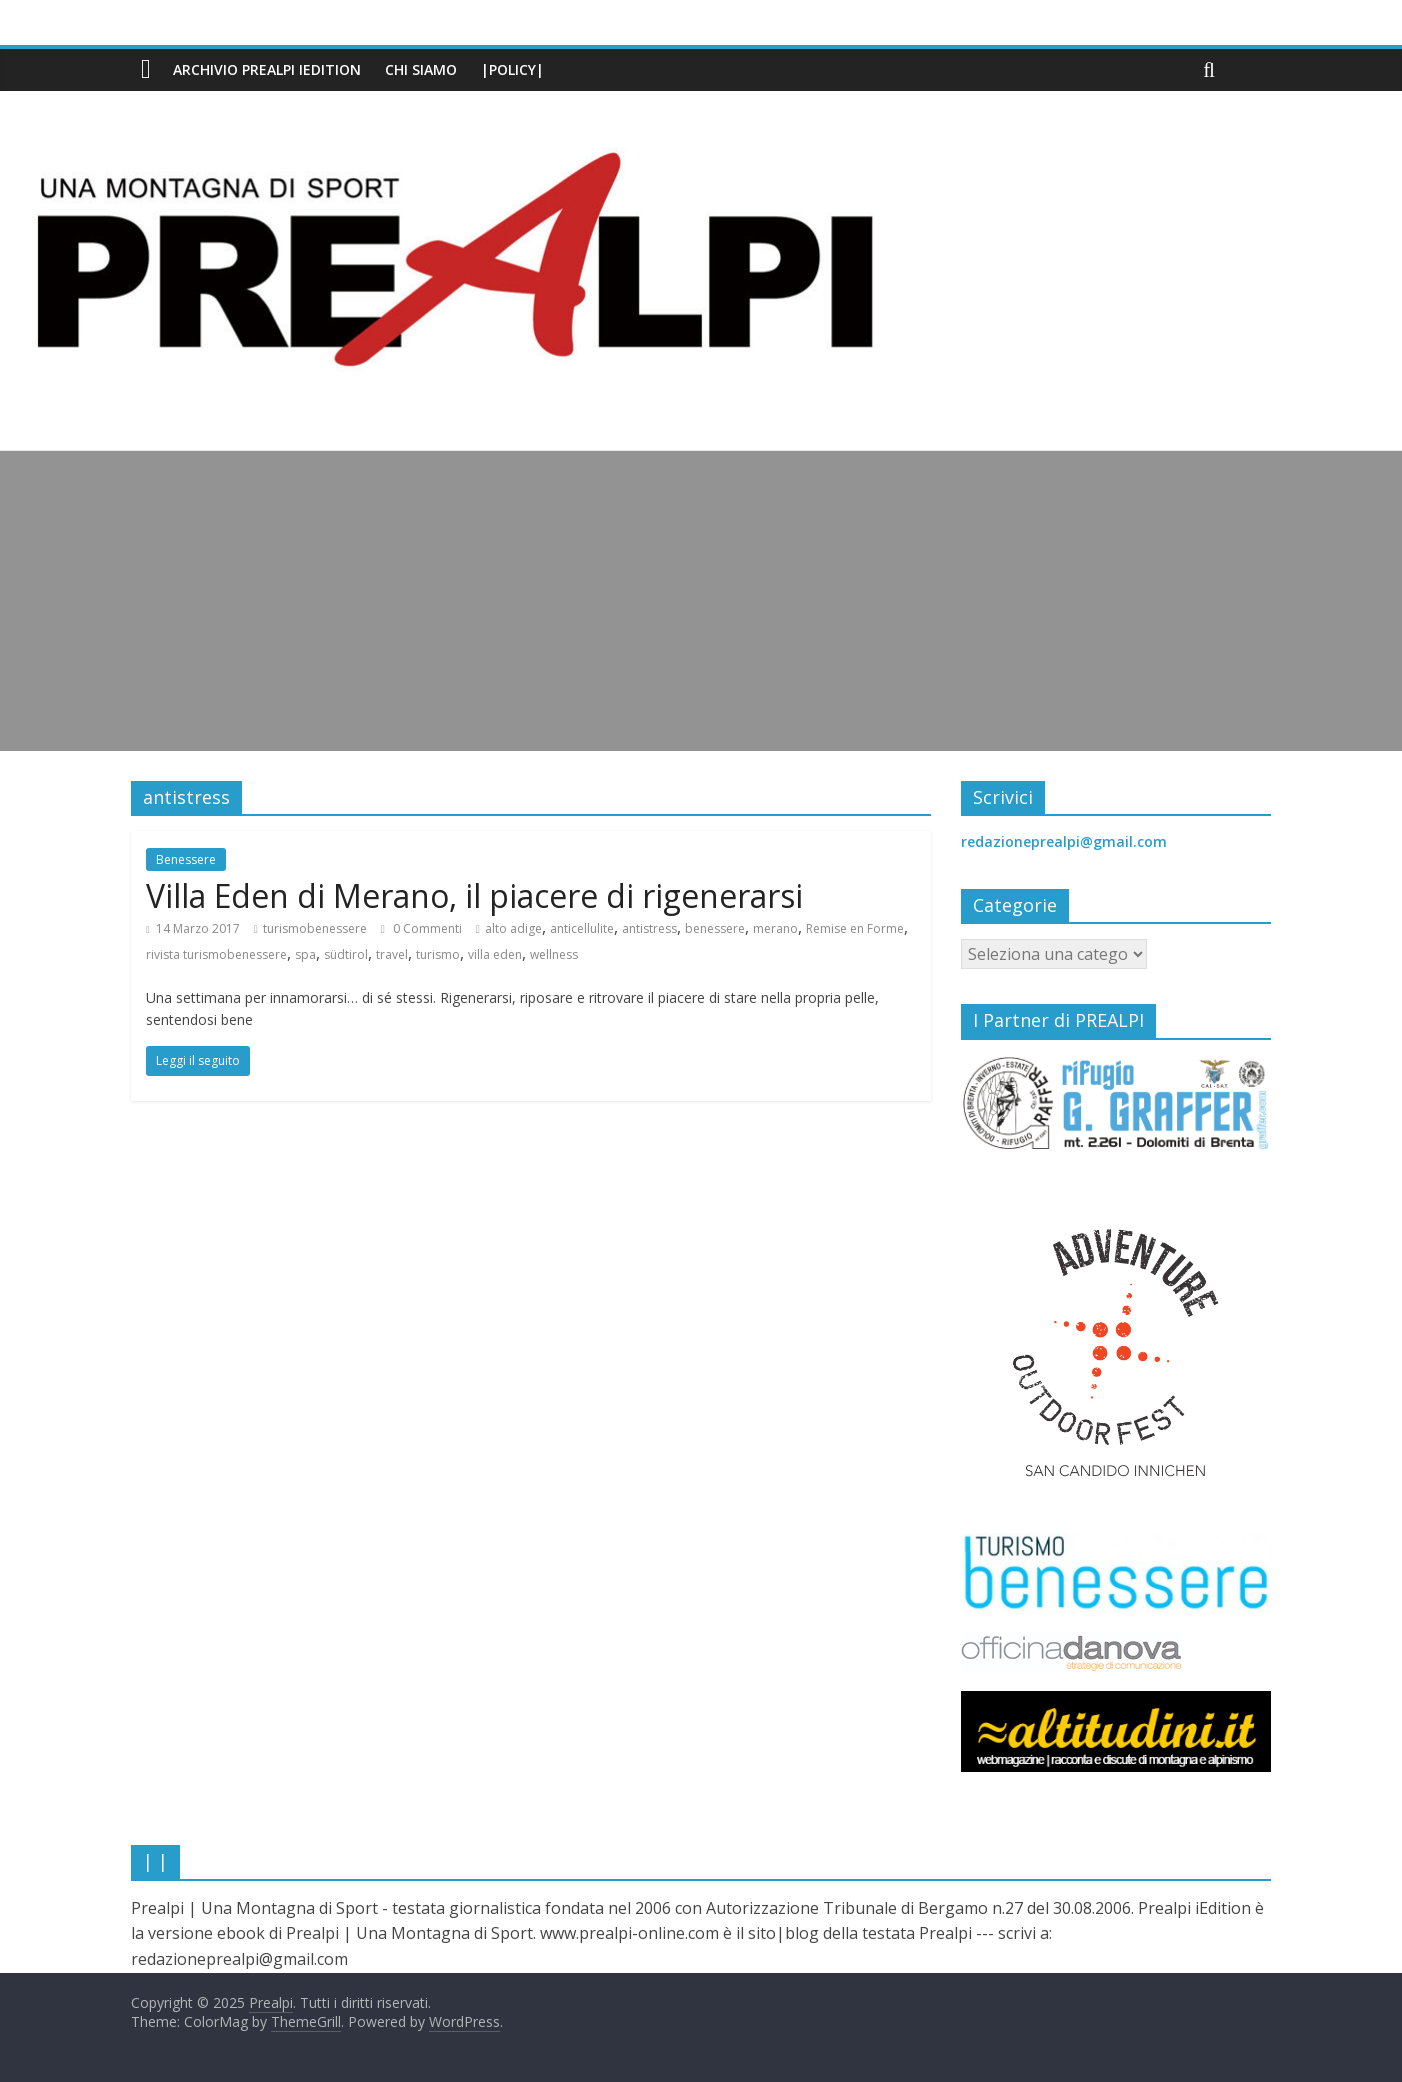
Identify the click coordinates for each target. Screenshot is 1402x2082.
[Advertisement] (701, 601)
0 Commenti (421, 928)
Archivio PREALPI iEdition (267, 69)
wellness (554, 954)
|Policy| (512, 69)
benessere (715, 928)
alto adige (513, 928)
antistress (649, 928)
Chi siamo (421, 69)
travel (392, 954)
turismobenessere (315, 928)
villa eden (495, 954)
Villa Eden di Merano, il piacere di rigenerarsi (474, 895)
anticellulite (582, 928)
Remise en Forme (855, 928)
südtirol (346, 954)
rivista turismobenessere (216, 954)
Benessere (186, 859)
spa (305, 954)
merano (775, 928)
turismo (438, 954)
